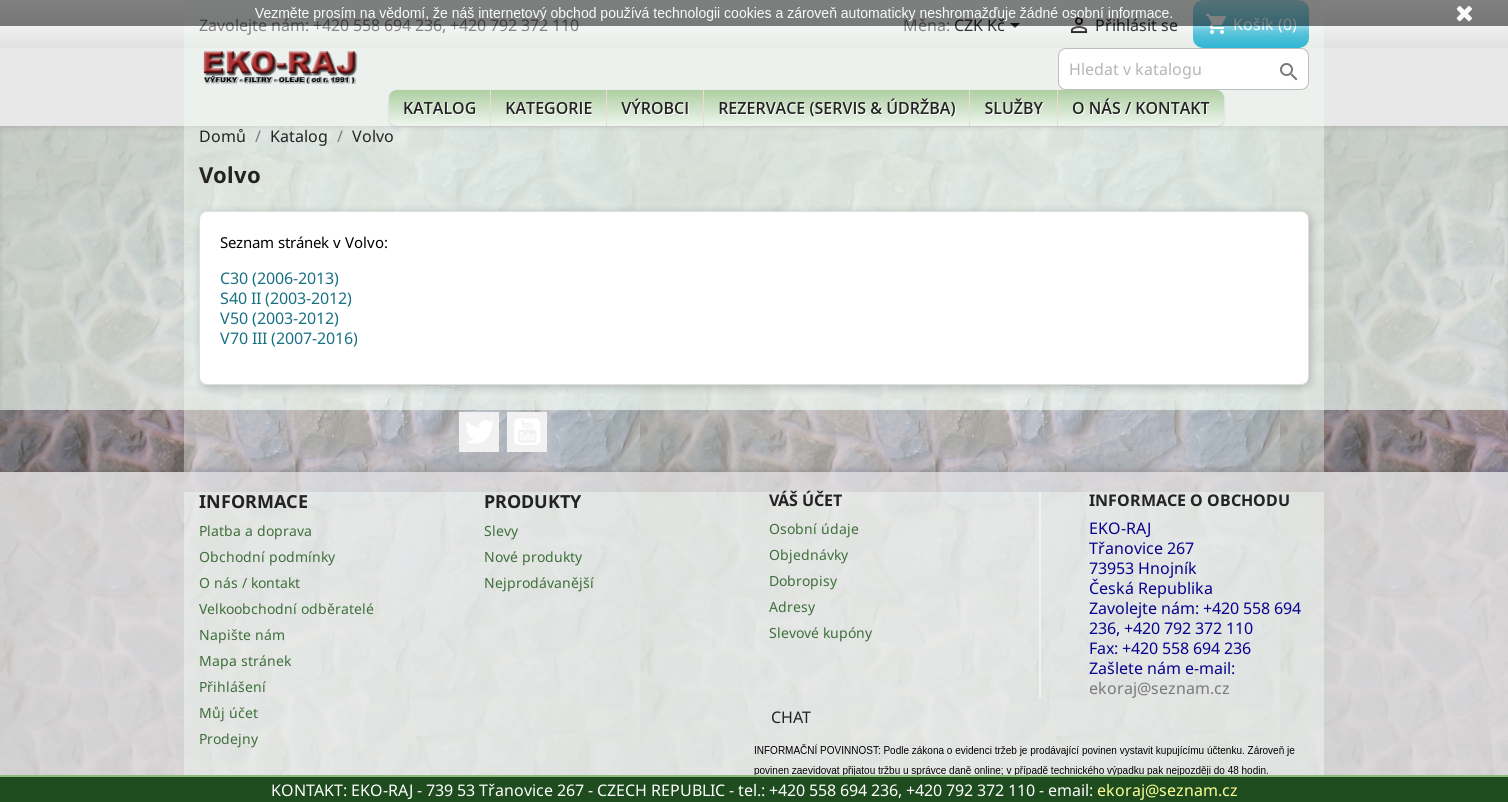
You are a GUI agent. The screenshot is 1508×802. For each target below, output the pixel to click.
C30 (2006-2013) (279, 278)
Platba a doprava (255, 530)
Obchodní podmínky (267, 556)
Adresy (792, 606)
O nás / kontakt (1140, 108)
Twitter (479, 432)
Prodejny (228, 738)
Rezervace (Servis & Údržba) (836, 108)
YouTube (527, 432)
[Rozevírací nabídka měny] (990, 27)
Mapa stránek (245, 660)
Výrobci (655, 108)
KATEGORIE (548, 108)
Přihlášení (232, 686)
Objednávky (808, 554)
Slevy (501, 530)
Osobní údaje (814, 528)
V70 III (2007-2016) (289, 338)
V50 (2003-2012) (279, 318)
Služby (1013, 108)
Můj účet (228, 712)
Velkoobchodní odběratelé (286, 608)
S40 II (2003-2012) (286, 298)
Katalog (439, 108)
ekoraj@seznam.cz (1167, 790)
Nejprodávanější (539, 582)
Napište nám (242, 634)
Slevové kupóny (820, 632)
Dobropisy (803, 580)
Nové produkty (533, 556)
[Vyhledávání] (1183, 69)
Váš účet (805, 500)
